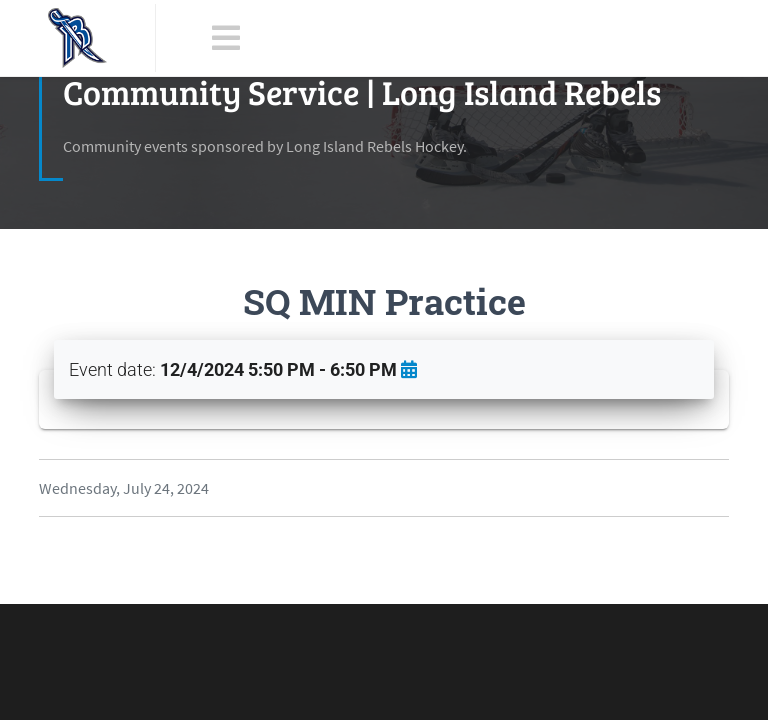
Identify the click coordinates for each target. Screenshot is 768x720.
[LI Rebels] (77, 38)
